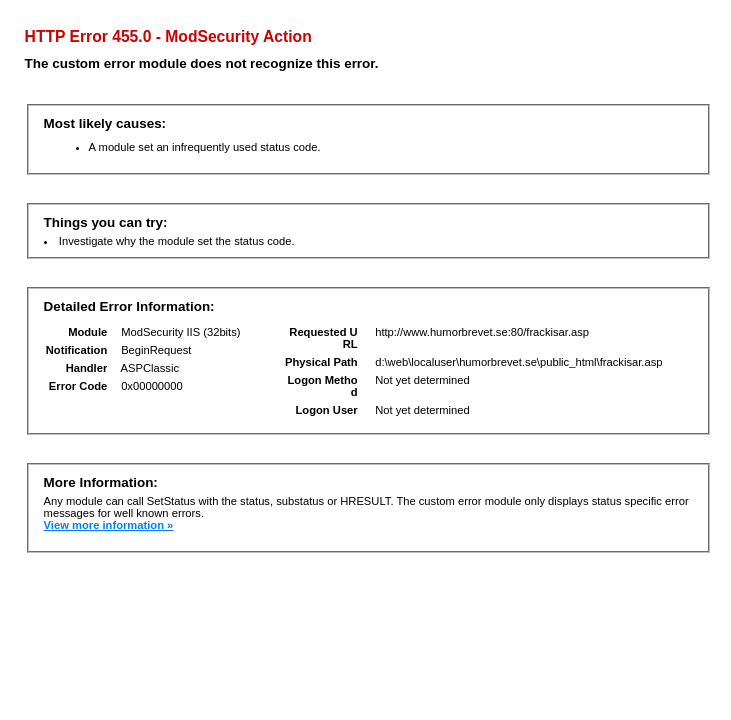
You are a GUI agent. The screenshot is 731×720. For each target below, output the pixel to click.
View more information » (109, 525)
